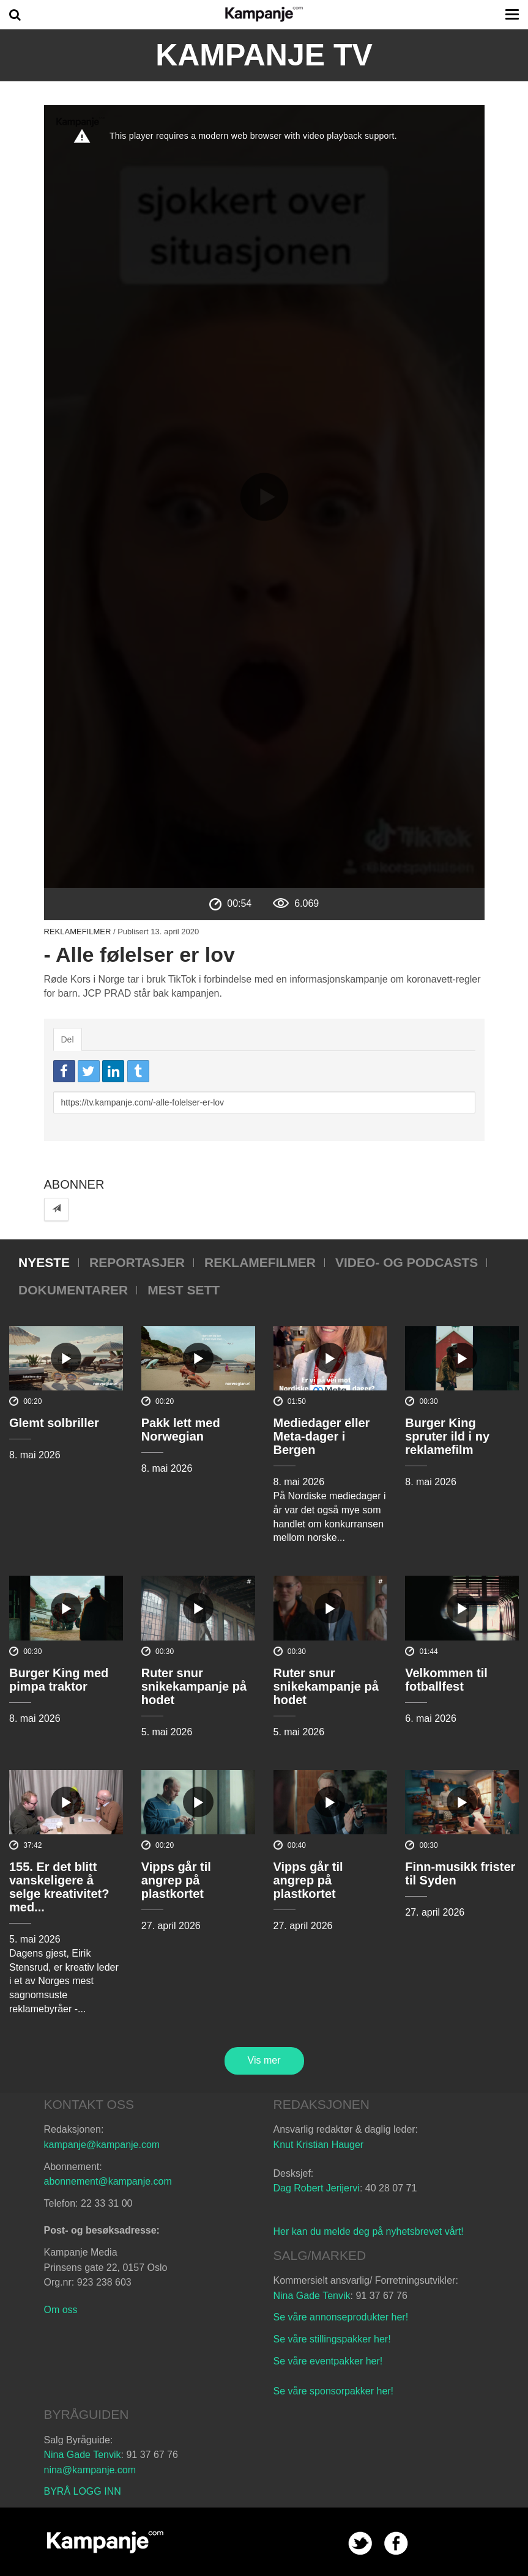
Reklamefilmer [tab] (260, 1262)
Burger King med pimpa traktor (58, 1679)
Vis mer (264, 2060)
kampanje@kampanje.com (102, 2144)
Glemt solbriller (54, 1423)
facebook (396, 2543)
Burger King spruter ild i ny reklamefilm (447, 1436)
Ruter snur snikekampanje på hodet (194, 1686)
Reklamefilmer (77, 931)
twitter (360, 2543)
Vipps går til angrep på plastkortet (176, 1880)
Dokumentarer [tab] (73, 1290)
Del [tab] (67, 1039)
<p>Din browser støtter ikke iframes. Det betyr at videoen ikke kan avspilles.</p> (264, 496)
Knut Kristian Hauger (318, 2144)
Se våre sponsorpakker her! (333, 2391)
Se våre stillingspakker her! (333, 2339)
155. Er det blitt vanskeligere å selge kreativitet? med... (59, 1887)
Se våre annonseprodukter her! (341, 2317)
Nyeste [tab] (44, 1262)
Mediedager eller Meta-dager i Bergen (321, 1436)
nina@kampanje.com (90, 2470)
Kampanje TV (264, 55)
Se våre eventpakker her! (328, 2361)
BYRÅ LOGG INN (82, 2491)
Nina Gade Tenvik (312, 2295)
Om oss (61, 2310)
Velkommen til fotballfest (446, 1679)
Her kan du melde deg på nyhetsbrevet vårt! (368, 2231)
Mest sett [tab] (183, 1290)
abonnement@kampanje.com (108, 2181)
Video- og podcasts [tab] (406, 1262)
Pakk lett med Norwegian (180, 1429)
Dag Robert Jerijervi (316, 2188)
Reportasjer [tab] (137, 1262)
